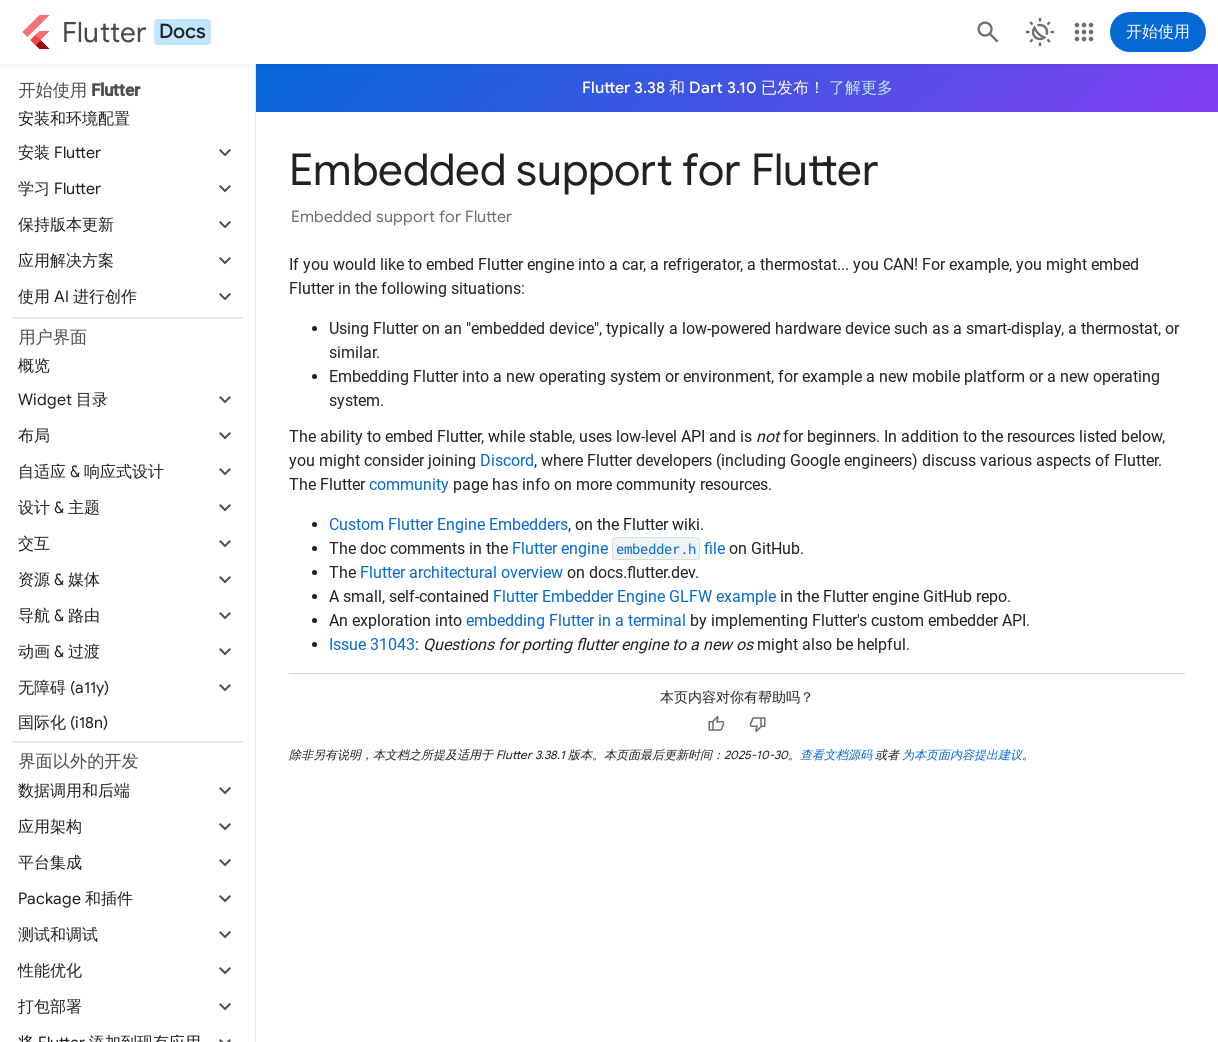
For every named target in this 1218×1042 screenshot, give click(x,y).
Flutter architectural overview (461, 572)
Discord (507, 460)
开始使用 (1158, 32)
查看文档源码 (836, 754)
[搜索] (986, 32)
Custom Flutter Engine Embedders (448, 524)
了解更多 (861, 88)
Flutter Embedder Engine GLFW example (634, 596)
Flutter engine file (618, 548)
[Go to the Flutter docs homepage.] (116, 32)
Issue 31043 (372, 644)
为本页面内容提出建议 (962, 754)
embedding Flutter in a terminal (576, 620)
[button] (127, 153)
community (409, 484)
